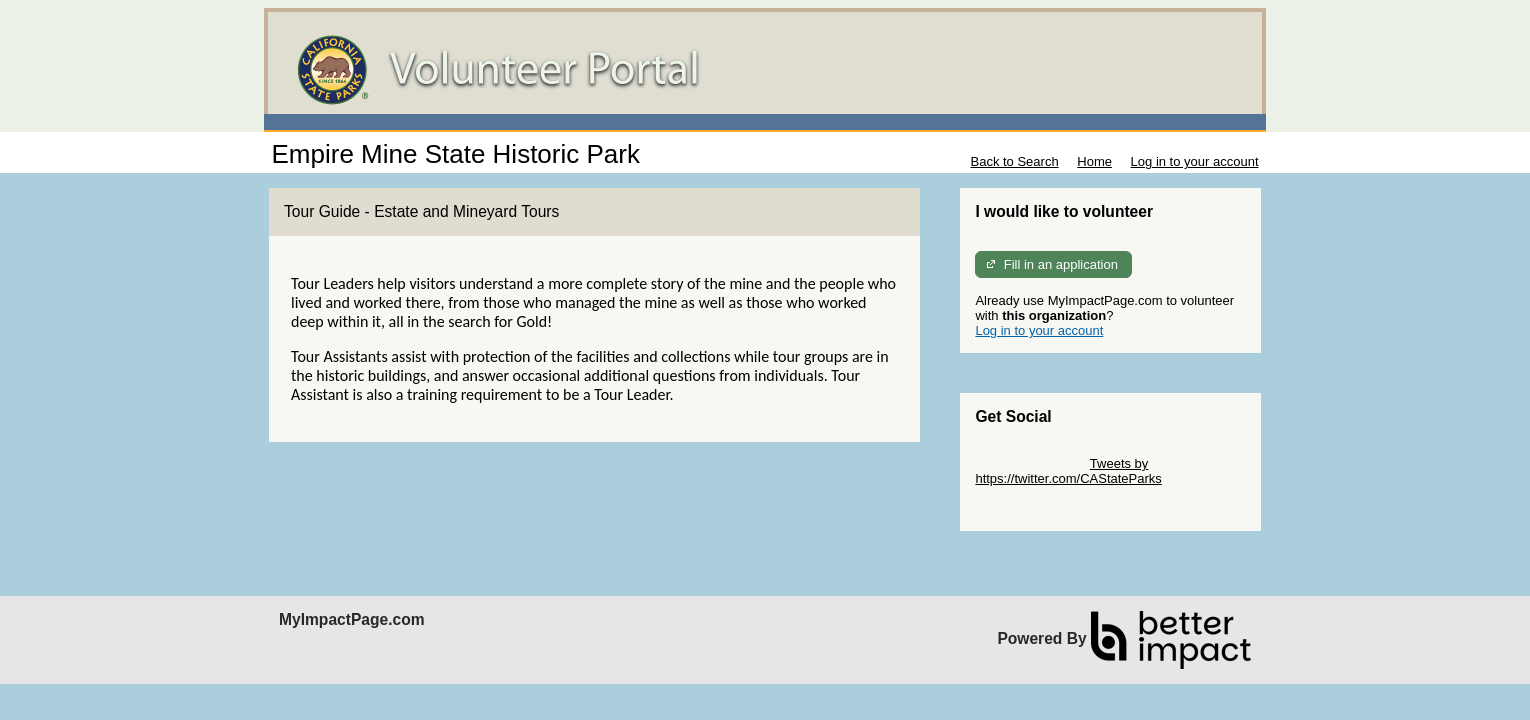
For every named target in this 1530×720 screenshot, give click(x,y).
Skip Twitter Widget (1030, 463)
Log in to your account (1195, 161)
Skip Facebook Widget (1040, 508)
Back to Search (1014, 161)
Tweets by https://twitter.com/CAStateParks (1068, 471)
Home (1094, 161)
